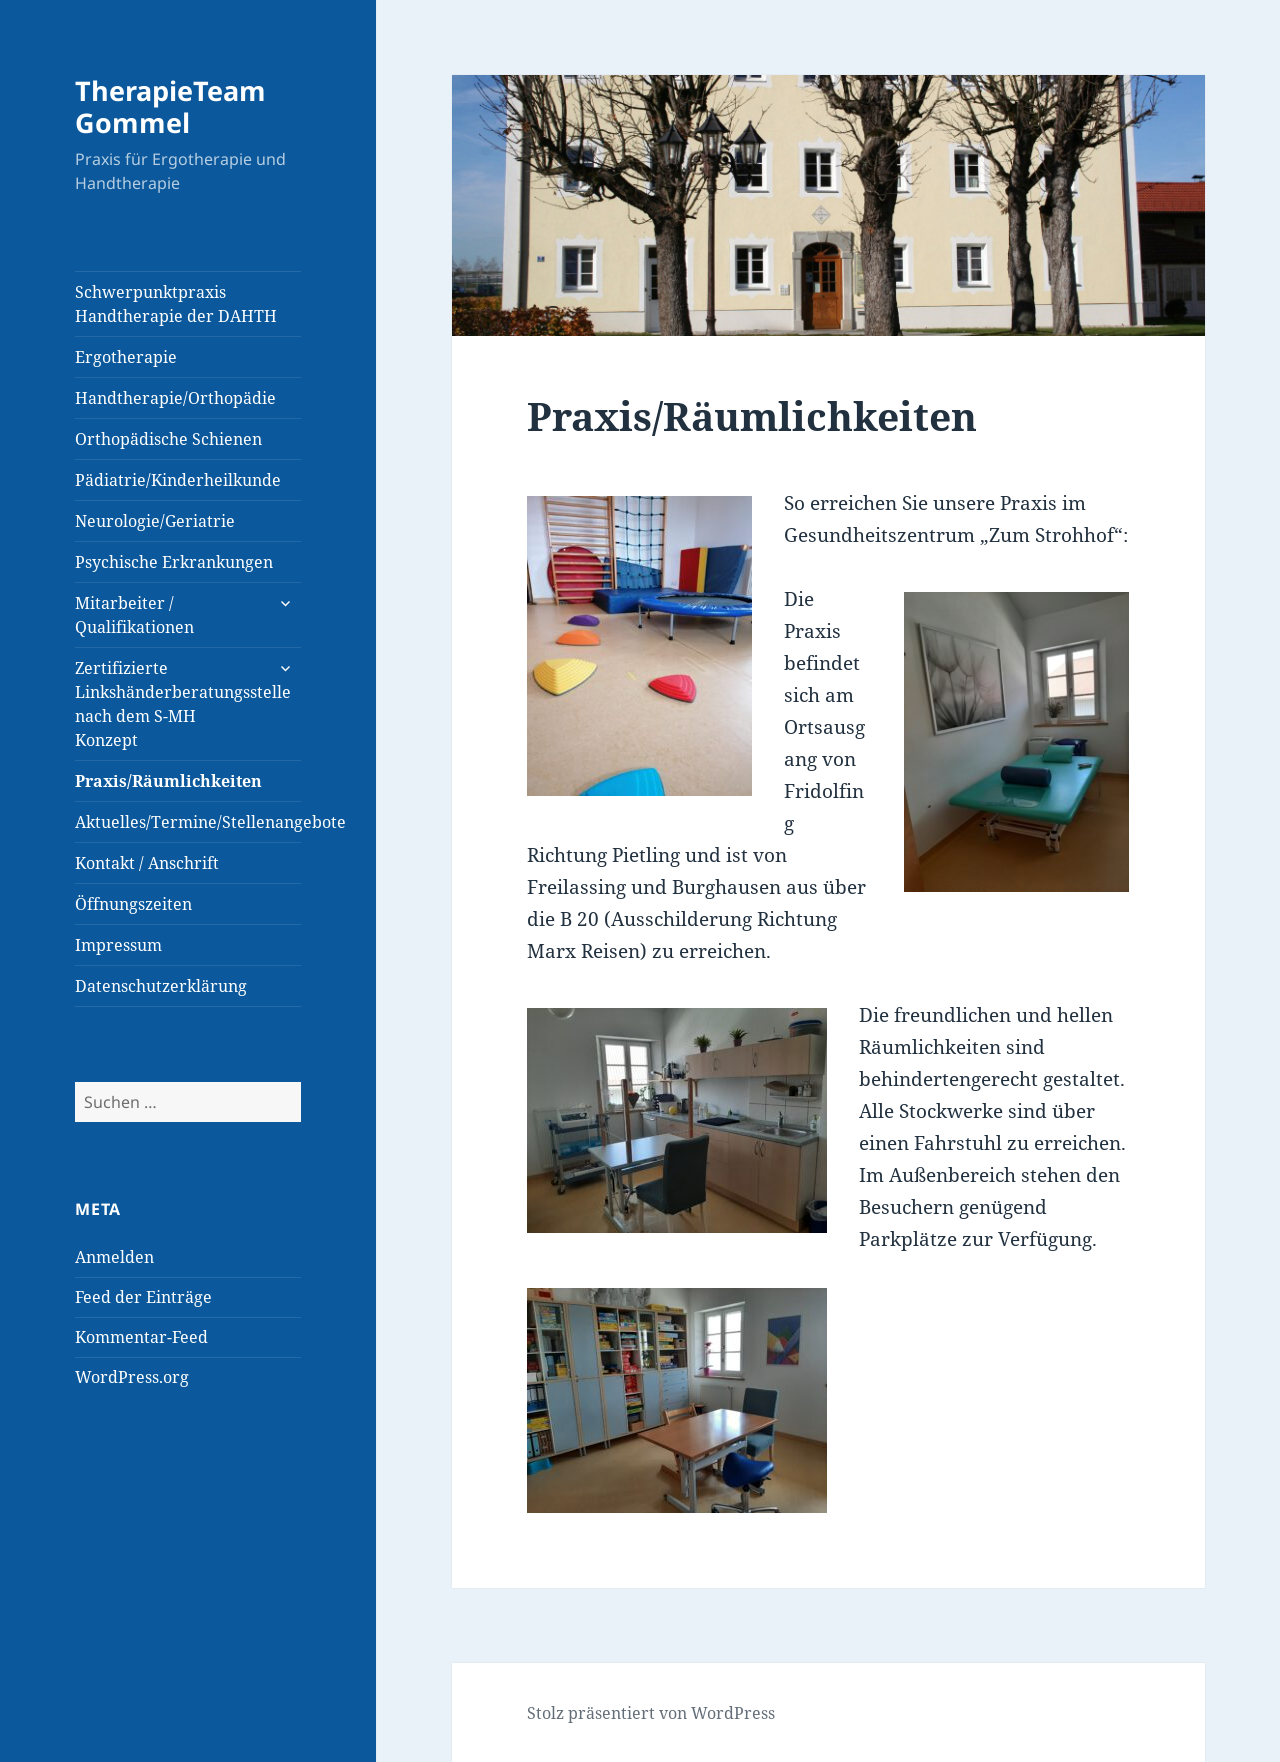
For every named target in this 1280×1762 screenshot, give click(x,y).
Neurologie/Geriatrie (155, 521)
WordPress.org (132, 1377)
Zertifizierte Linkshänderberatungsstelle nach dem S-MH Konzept (183, 704)
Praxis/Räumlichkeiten (168, 781)
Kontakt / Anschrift (147, 863)
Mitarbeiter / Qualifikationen (134, 615)
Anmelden (114, 1257)
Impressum (118, 945)
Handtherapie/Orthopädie (175, 398)
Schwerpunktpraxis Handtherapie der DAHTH (176, 304)
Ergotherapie (126, 357)
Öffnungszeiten (133, 904)
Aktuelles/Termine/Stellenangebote (188, 822)
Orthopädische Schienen (168, 439)
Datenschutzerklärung (161, 986)
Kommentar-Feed (141, 1337)
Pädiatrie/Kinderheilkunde (178, 480)
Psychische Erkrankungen (174, 562)
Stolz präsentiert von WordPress (651, 1713)
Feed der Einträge (143, 1297)
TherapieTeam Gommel (170, 106)
